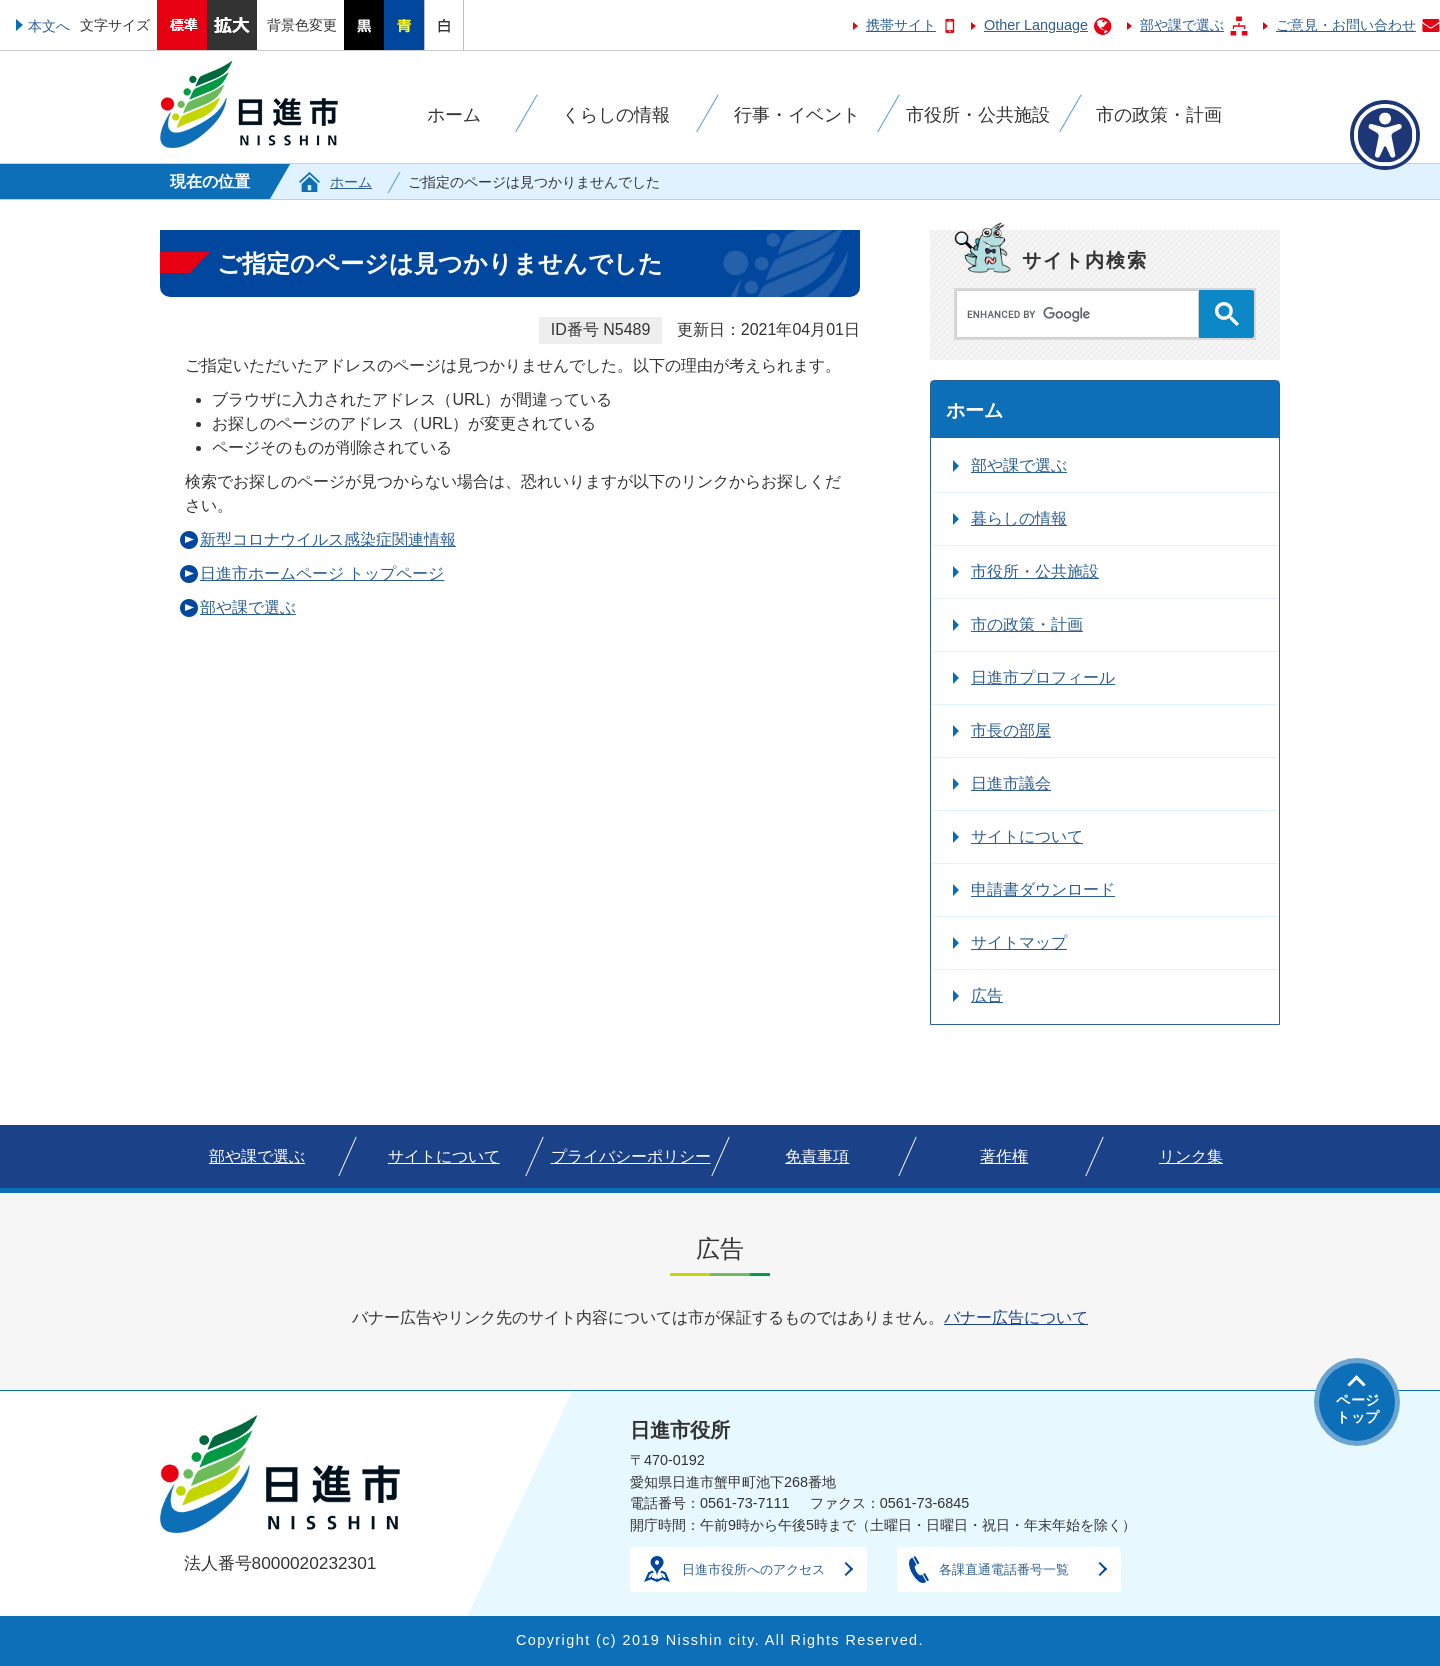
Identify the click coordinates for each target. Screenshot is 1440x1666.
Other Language (1036, 25)
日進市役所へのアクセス (753, 1569)
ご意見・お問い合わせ (1346, 25)
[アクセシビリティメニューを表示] (1385, 135)
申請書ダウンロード (1043, 889)
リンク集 (1191, 1156)
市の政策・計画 (1027, 624)
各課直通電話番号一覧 (1004, 1569)
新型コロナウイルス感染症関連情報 (328, 539)
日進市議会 (1011, 783)
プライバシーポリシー (631, 1156)
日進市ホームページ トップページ (322, 573)
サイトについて (1027, 836)
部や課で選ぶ (1182, 25)
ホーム (351, 182)
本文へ (49, 26)
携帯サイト (901, 25)
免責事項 (817, 1156)
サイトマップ (1019, 942)
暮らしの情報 (1019, 518)
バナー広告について (1016, 1317)
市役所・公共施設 (1035, 571)
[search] (1082, 314)
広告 (987, 995)
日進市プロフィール (1043, 677)
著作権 (1004, 1156)
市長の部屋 (1011, 730)
